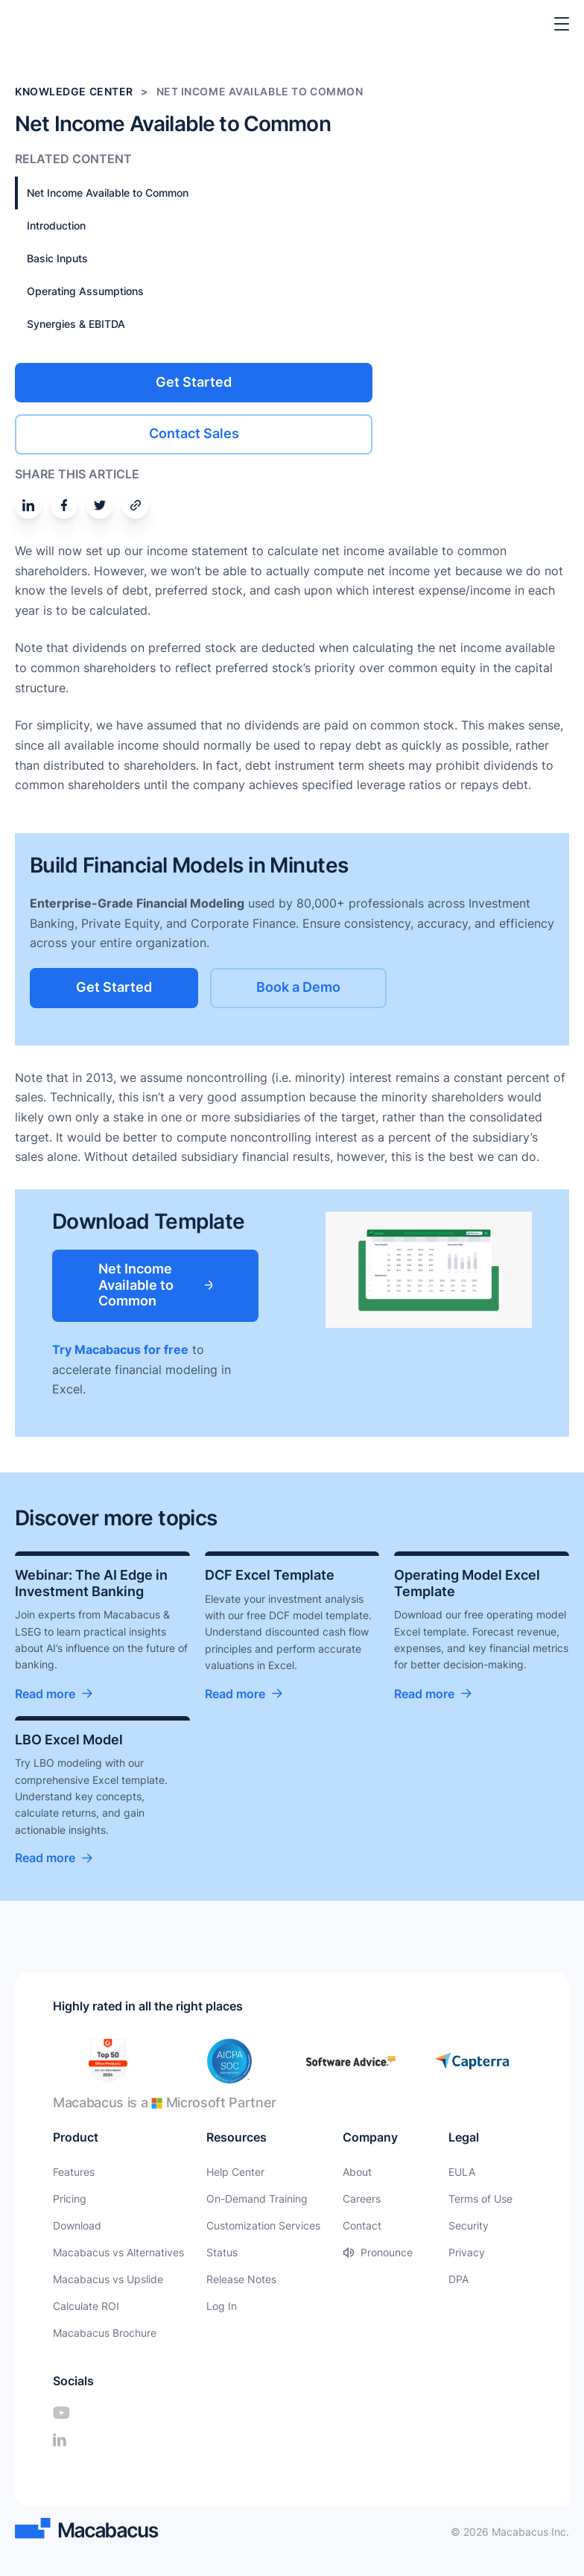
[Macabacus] (35, 23)
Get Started (194, 382)
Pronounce (387, 2252)
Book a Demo (298, 987)
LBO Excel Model (69, 1739)
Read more (45, 1693)
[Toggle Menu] (561, 23)
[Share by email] (135, 505)
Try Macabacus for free (120, 1349)
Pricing (69, 2198)
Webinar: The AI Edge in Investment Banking (91, 1583)
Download (77, 2225)
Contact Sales (194, 433)
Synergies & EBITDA (76, 323)
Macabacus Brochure (104, 2332)
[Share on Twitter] (99, 505)
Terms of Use (480, 2198)
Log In (221, 2306)
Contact (362, 2225)
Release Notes (241, 2279)
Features (74, 2171)
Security (468, 2225)
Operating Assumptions (85, 291)
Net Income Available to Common (107, 192)
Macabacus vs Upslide (108, 2279)
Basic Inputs (57, 258)
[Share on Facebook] (64, 505)
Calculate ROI (86, 2306)
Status (222, 2252)
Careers (362, 2198)
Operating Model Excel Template (467, 1583)
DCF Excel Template (269, 1575)
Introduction (56, 225)
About (357, 2171)
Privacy (466, 2252)
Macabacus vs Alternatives (118, 2252)
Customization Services (263, 2225)
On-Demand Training (257, 2198)
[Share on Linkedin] (28, 505)
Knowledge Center (74, 91)
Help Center (235, 2171)
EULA (461, 2171)
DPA (458, 2279)
